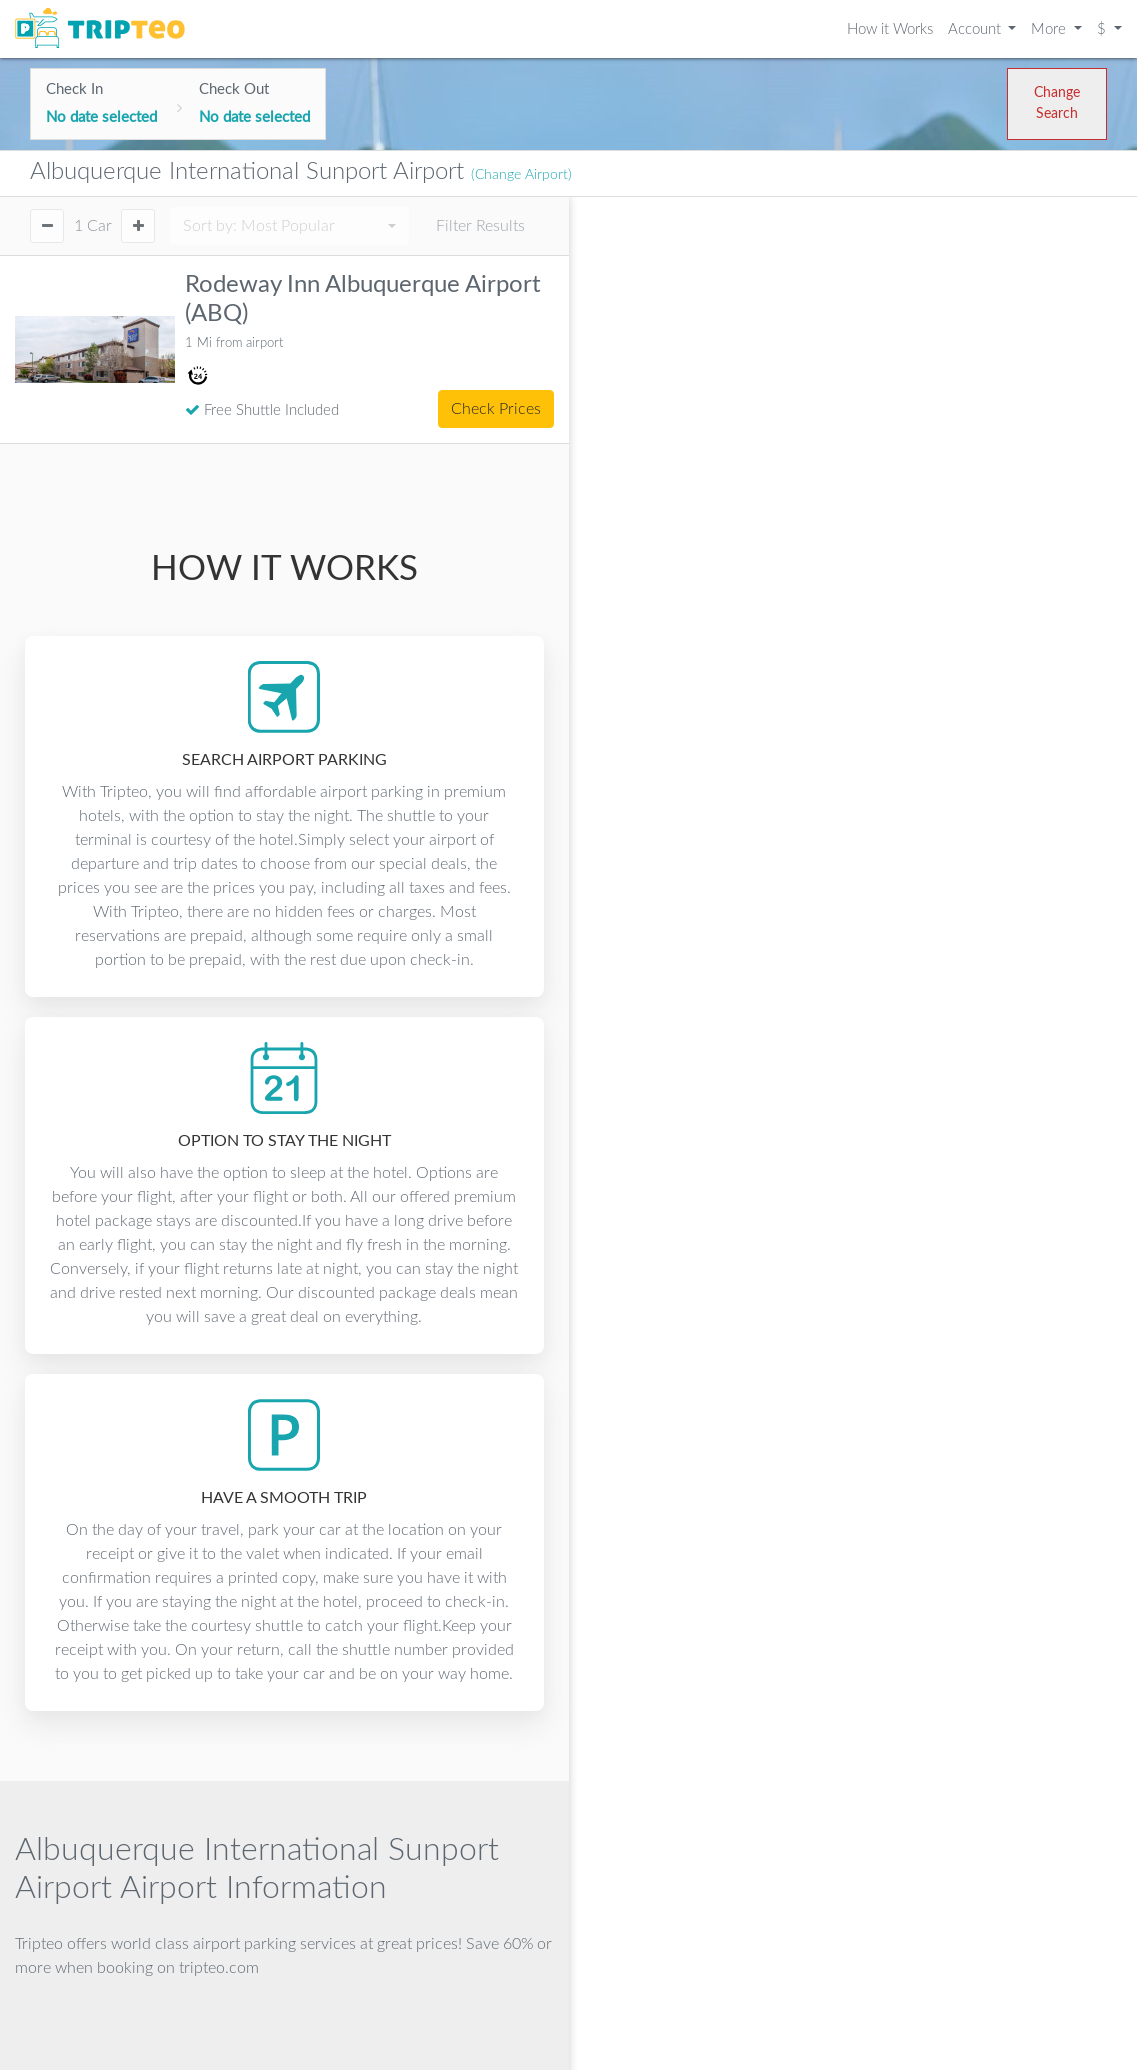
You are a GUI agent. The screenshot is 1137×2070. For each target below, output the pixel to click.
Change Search (1057, 103)
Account (976, 29)
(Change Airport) (521, 175)
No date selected (101, 117)
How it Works (890, 29)
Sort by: (259, 226)
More (1050, 29)
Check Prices (496, 409)
